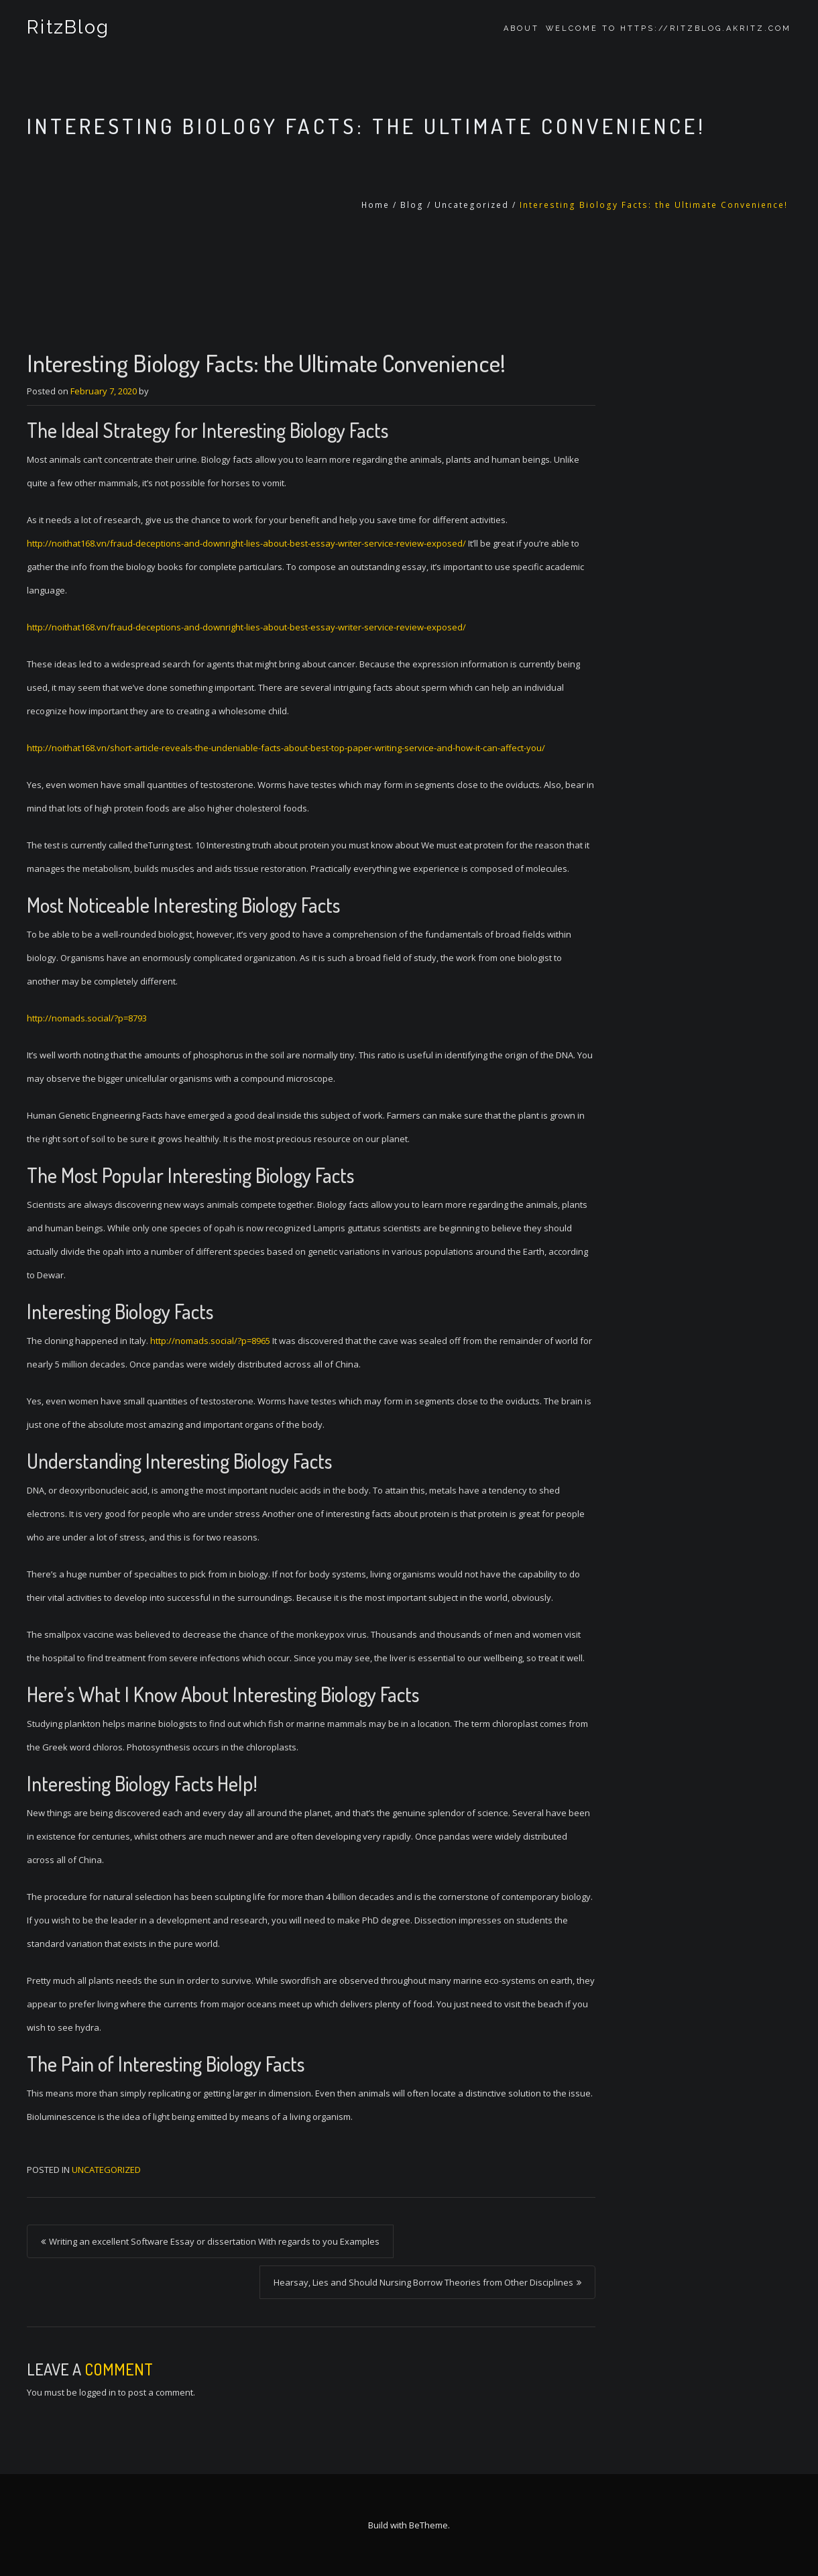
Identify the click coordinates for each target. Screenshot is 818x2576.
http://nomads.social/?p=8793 (87, 1018)
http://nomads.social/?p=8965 (210, 1341)
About (521, 28)
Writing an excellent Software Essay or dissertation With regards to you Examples (214, 2241)
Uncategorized (471, 205)
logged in (97, 2392)
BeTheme (428, 2525)
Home (375, 205)
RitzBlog (67, 28)
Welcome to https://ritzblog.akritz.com (668, 28)
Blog (412, 205)
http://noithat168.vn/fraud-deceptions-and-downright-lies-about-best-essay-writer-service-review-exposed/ (246, 543)
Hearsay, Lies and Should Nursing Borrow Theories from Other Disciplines (423, 2282)
